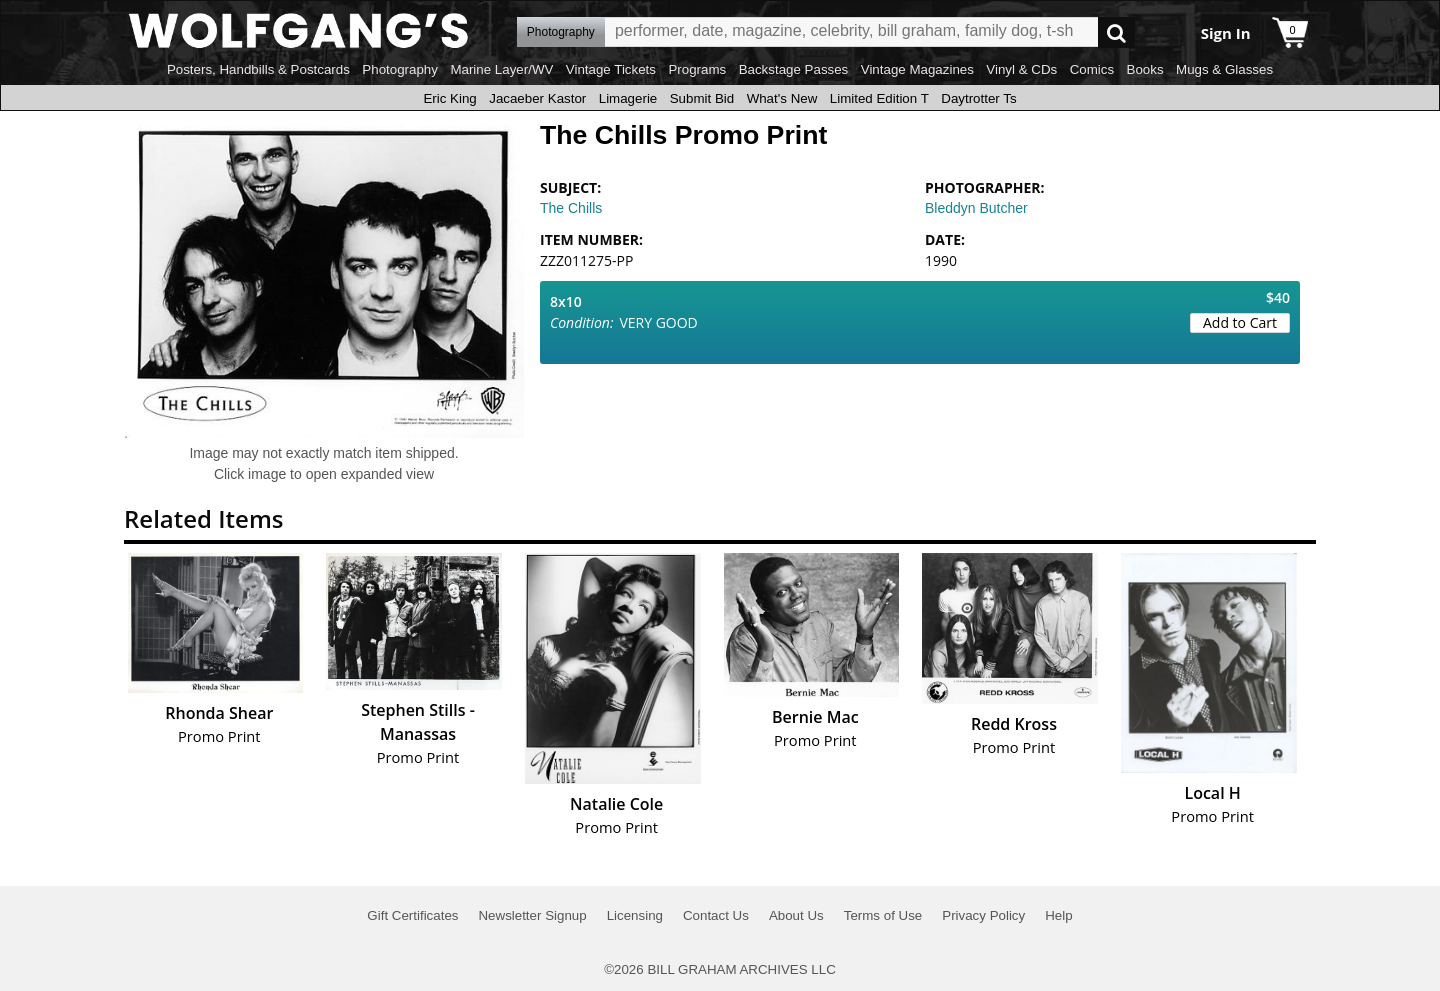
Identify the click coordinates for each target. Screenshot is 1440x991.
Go (1116, 32)
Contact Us (716, 915)
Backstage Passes (794, 69)
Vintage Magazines (917, 69)
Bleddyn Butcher (976, 208)
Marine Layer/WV (501, 69)
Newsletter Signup (532, 915)
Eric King (449, 98)
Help (1058, 915)
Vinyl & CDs (1021, 69)
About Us (796, 915)
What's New (782, 98)
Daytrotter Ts (978, 98)
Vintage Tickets (611, 69)
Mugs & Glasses (1224, 69)
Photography (400, 69)
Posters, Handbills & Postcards (258, 69)
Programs (697, 69)
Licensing (635, 915)
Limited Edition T (879, 98)
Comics (1092, 69)
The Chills (571, 208)
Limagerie (628, 98)
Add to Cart (1240, 322)
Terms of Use (883, 915)
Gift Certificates (412, 915)
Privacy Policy (983, 915)
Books (1145, 69)
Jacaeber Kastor (537, 98)
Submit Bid (702, 98)
